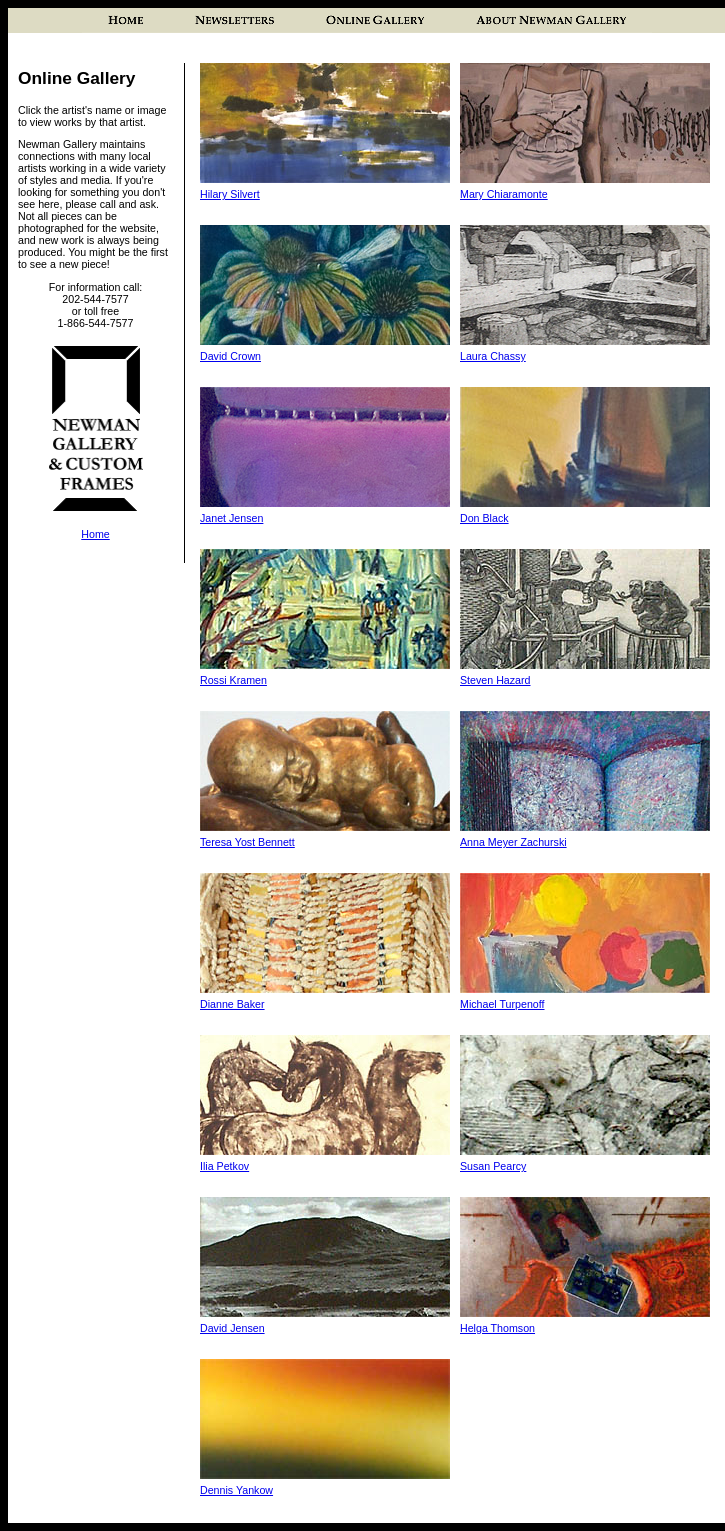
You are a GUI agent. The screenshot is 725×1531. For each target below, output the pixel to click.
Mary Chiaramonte (504, 194)
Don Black (484, 518)
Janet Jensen (231, 518)
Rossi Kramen (233, 680)
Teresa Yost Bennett (247, 842)
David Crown (230, 356)
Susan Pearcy (493, 1166)
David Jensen (232, 1328)
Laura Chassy (493, 356)
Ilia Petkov (224, 1166)
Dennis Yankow (236, 1490)
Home (95, 534)
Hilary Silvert (230, 194)
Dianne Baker (232, 1004)
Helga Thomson (497, 1328)
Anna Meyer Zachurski (513, 842)
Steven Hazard (495, 680)
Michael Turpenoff (502, 1004)
